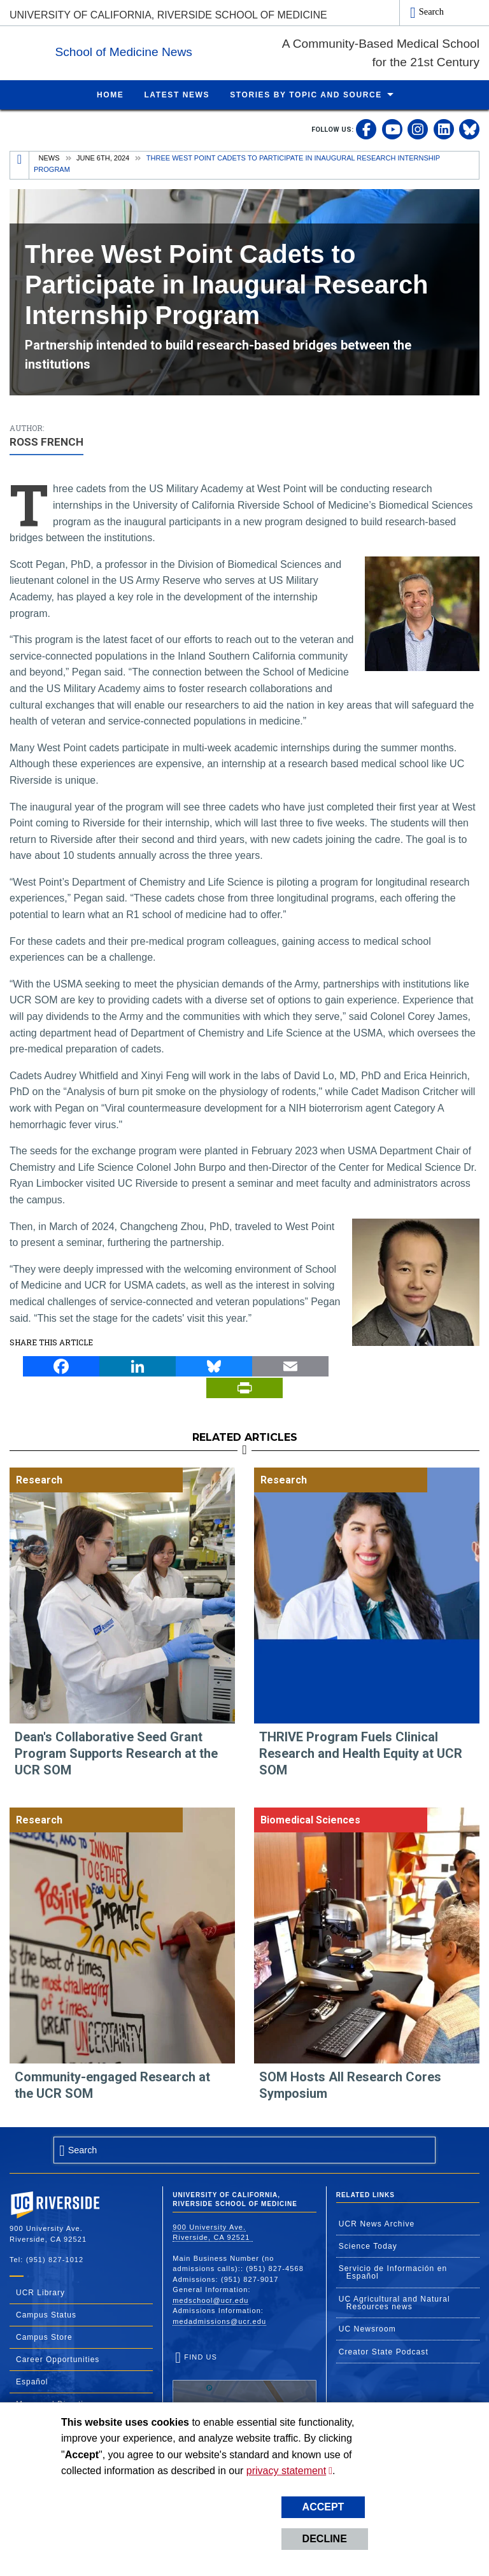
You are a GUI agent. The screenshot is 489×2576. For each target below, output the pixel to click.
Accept (323, 2507)
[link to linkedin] (444, 128)
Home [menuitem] (110, 94)
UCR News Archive (377, 2223)
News (49, 157)
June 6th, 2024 (102, 157)
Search (431, 11)
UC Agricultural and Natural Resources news (394, 2302)
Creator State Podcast (384, 2351)
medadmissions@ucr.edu (219, 2321)
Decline (324, 2538)
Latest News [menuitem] (176, 94)
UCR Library (40, 2292)
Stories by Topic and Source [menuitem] (306, 94)
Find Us (244, 2391)
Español (32, 2381)
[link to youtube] (392, 128)
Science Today (368, 2245)
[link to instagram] (418, 128)
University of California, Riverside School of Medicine (168, 15)
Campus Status (46, 2314)
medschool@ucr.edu (210, 2300)
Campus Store (44, 2336)
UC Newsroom (367, 2328)
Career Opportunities (57, 2358)
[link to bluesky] (469, 128)
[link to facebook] (366, 128)
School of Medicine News (202, 50)
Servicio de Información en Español (393, 2271)
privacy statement (286, 2470)
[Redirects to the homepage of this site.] (19, 164)
